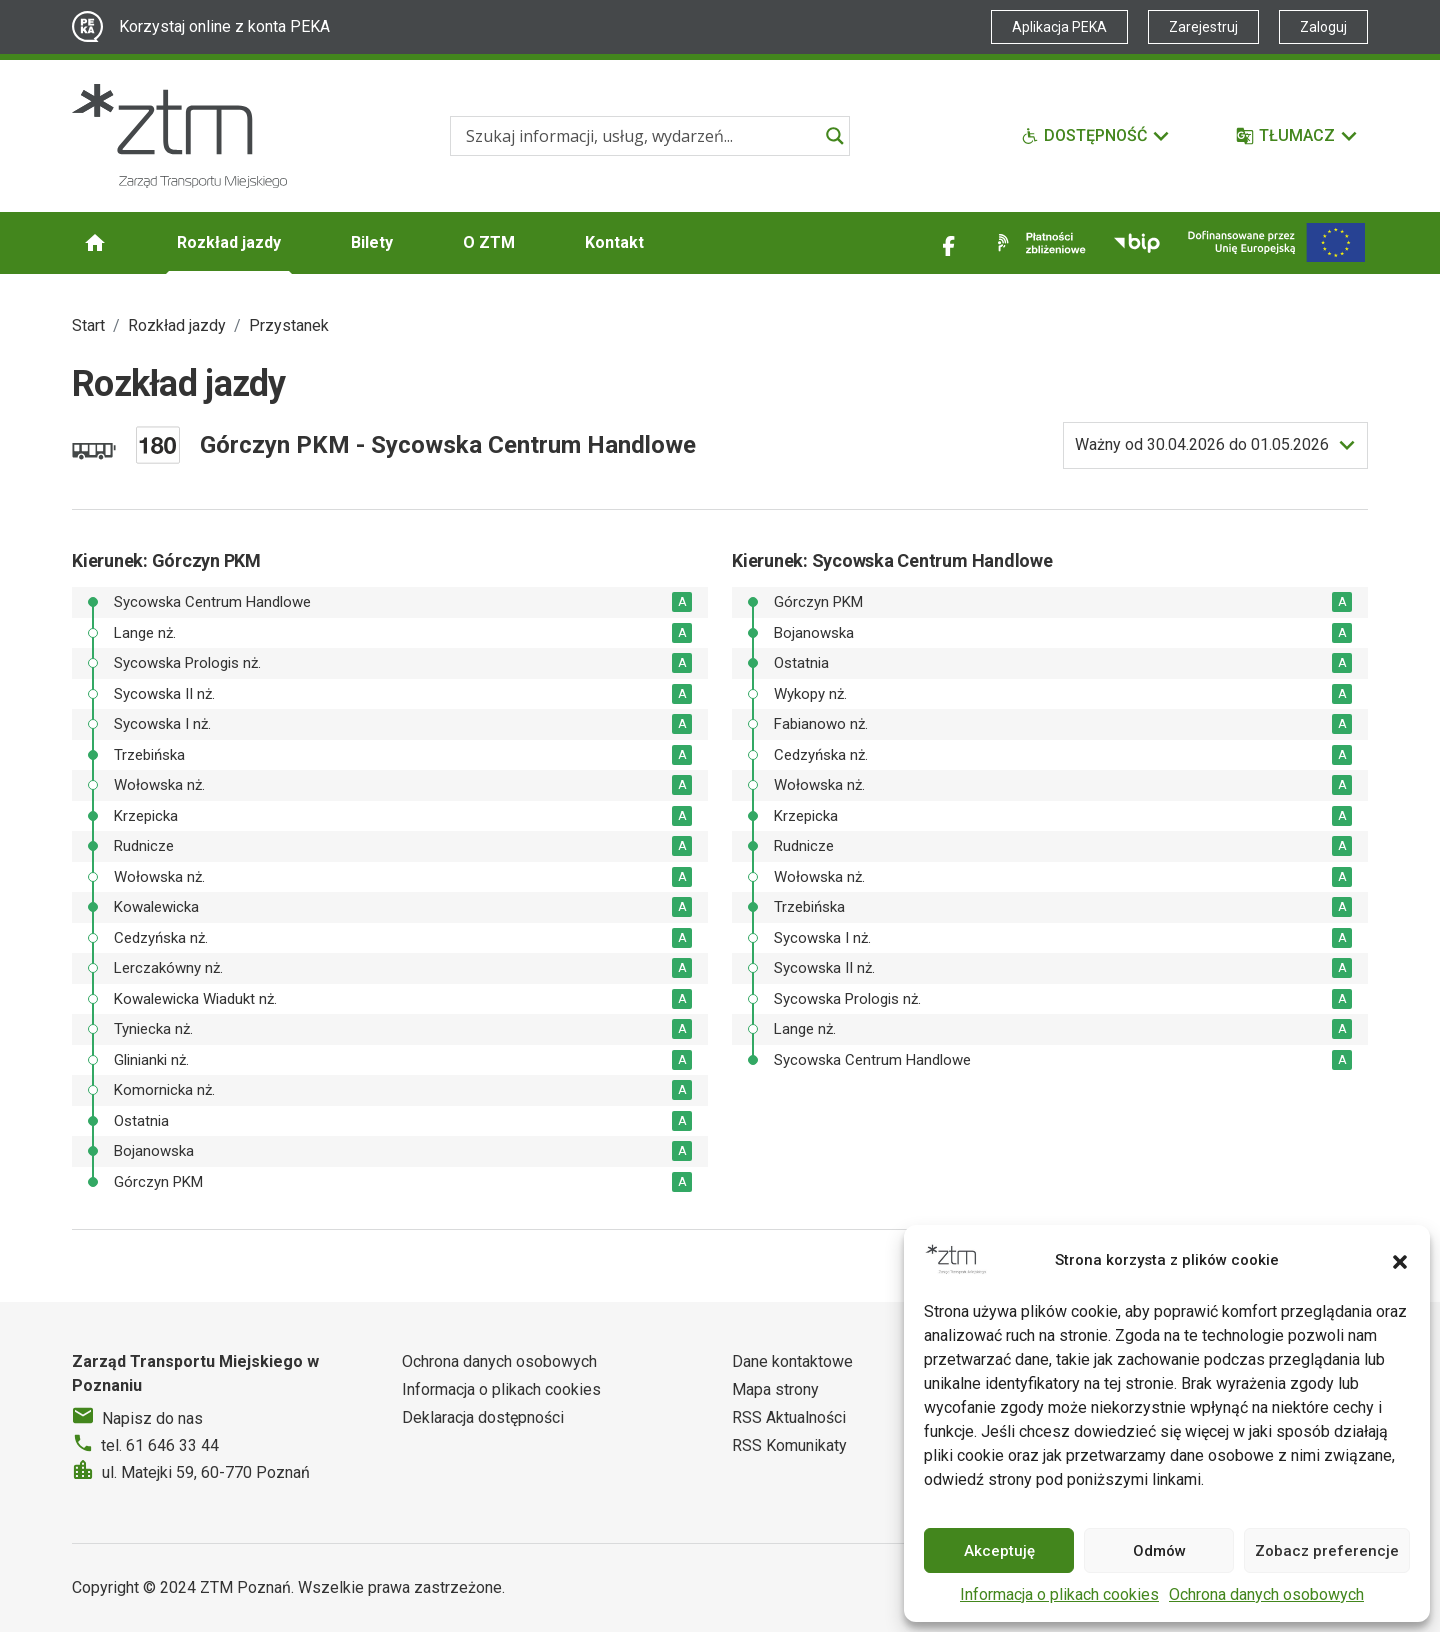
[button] (1400, 1260)
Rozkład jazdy (229, 242)
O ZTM (489, 242)
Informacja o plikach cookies (1059, 1594)
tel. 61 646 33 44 (160, 1445)
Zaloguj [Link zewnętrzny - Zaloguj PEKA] (1323, 27)
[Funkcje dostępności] (1096, 136)
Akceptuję (999, 1551)
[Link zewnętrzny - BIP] (1137, 243)
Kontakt (614, 242)
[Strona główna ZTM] (179, 136)
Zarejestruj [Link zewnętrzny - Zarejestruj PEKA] (1203, 27)
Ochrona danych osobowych (1266, 1594)
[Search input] (641, 136)
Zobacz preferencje (1327, 1551)
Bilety (372, 242)
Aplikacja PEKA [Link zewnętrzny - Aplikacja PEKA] (1059, 27)
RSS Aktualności (789, 1417)
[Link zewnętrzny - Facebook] (949, 243)
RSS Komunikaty (789, 1445)
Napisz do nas (152, 1418)
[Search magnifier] (835, 136)
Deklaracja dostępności (483, 1417)
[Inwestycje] (1276, 242)
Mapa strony (775, 1389)
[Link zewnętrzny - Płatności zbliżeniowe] (1038, 243)
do (1202, 445)
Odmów (1159, 1551)
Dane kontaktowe (792, 1361)
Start (88, 325)
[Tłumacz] (1297, 136)
